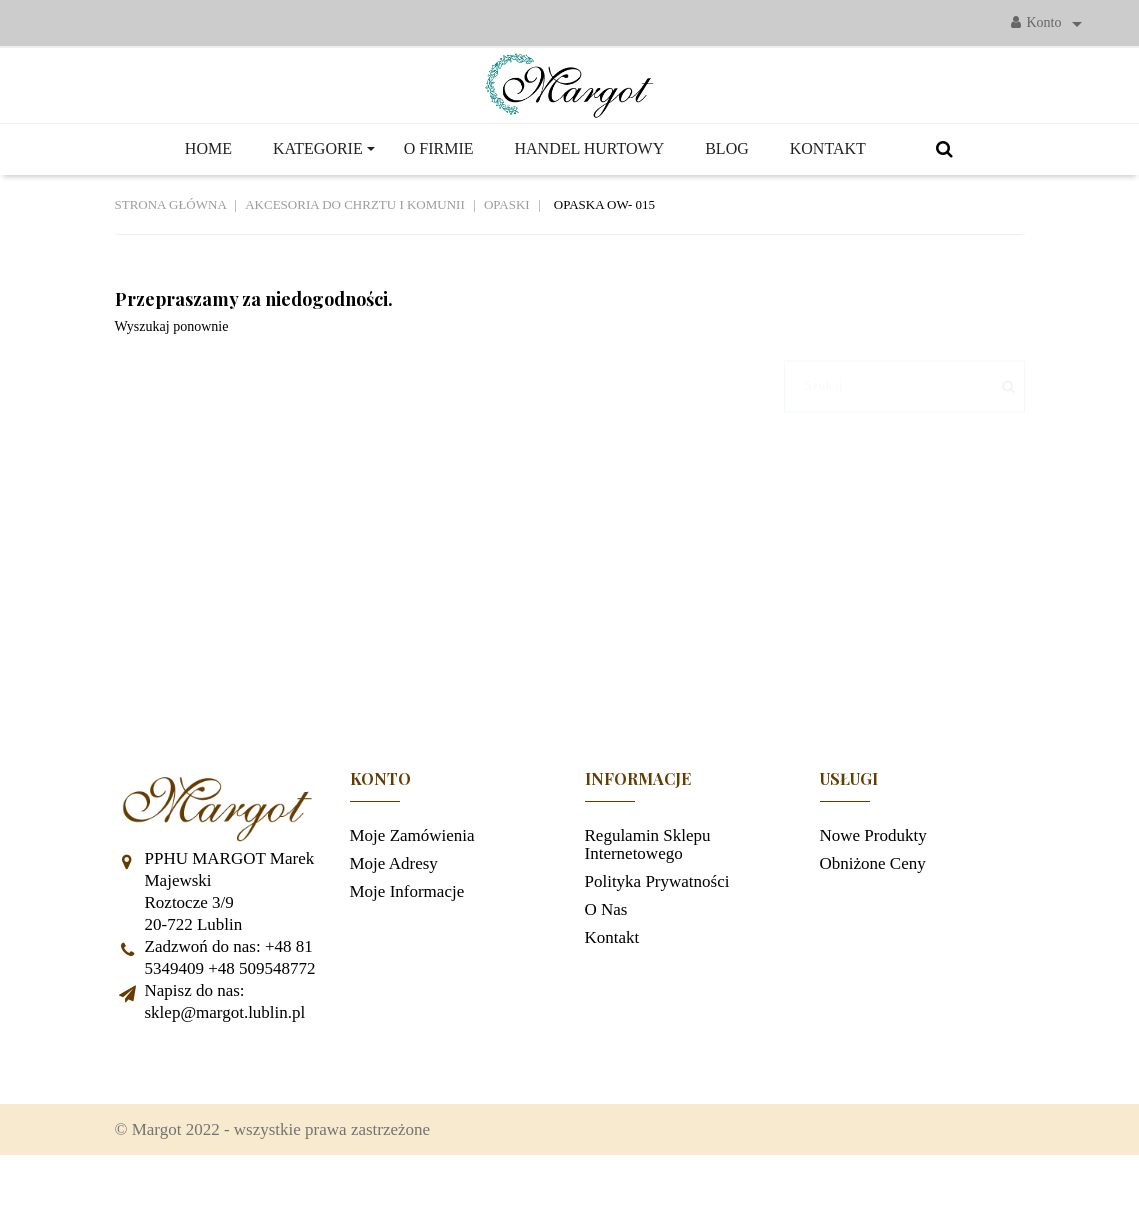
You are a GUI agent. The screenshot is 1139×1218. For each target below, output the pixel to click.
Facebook (140, 1114)
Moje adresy (394, 913)
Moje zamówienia (412, 885)
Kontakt (612, 987)
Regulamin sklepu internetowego (648, 894)
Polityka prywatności (657, 931)
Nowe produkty (873, 885)
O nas (606, 959)
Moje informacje (407, 941)
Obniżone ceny (873, 913)
